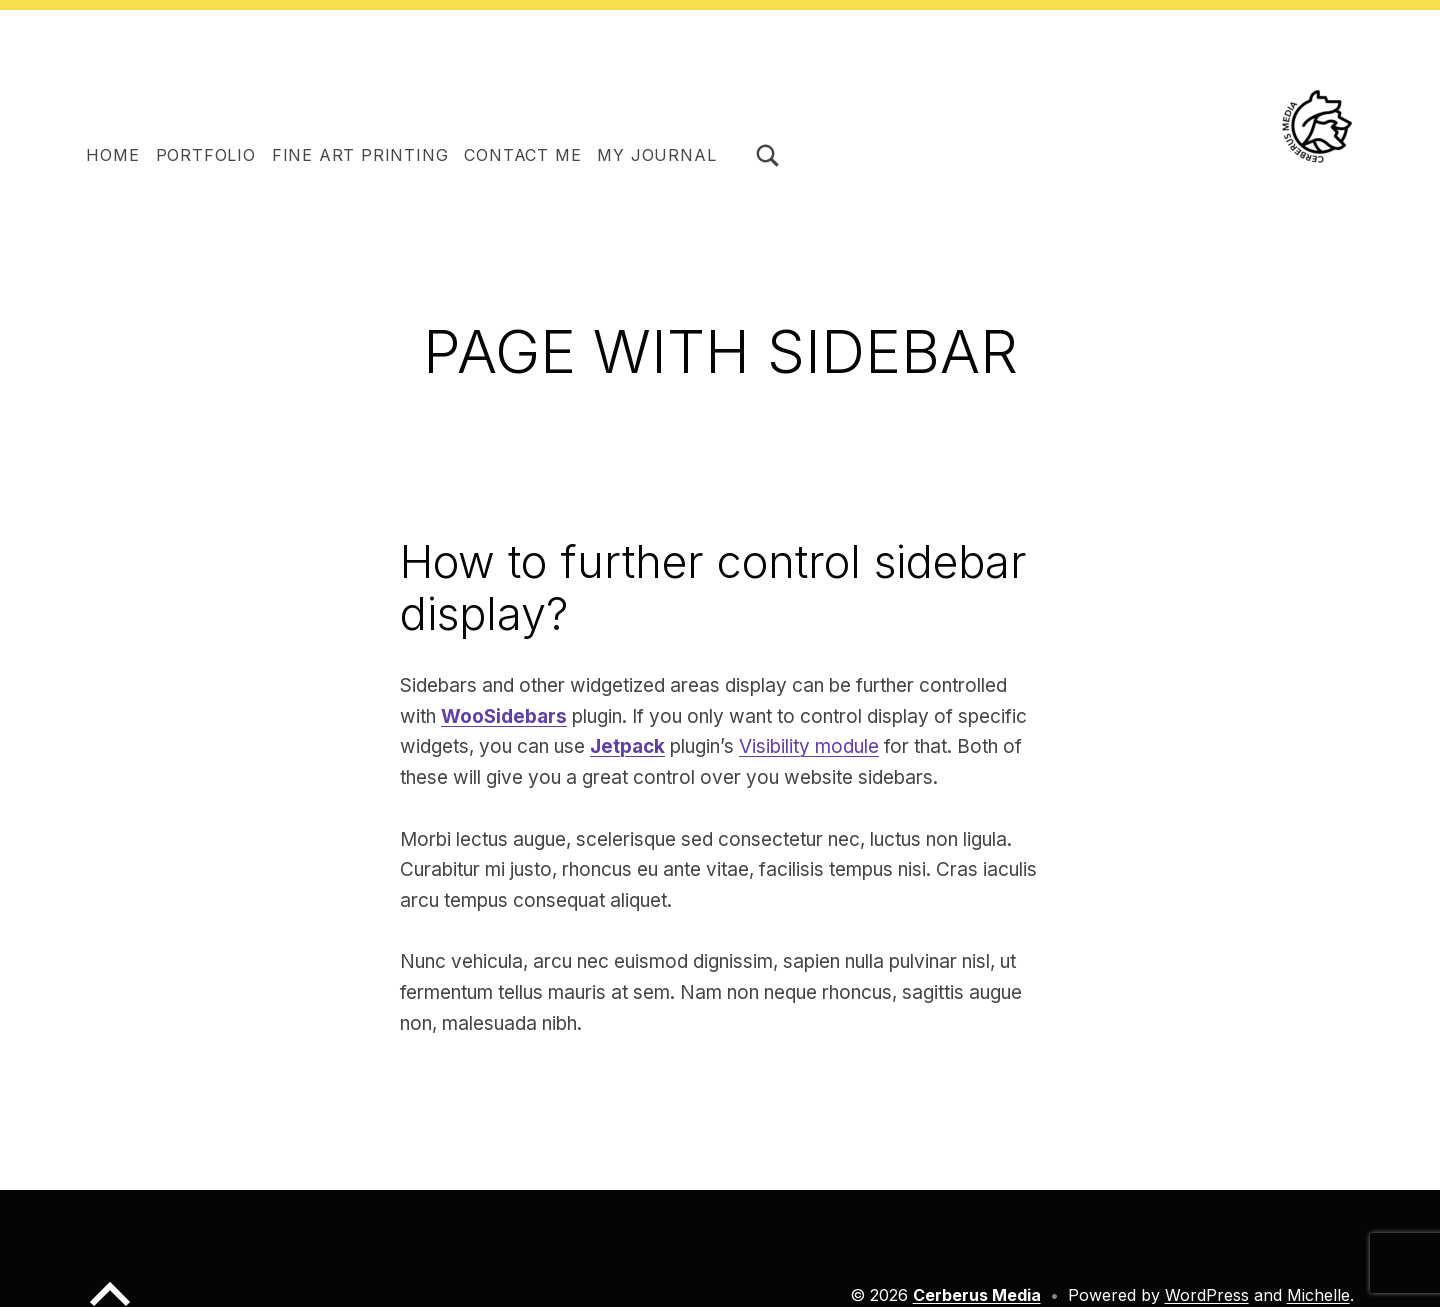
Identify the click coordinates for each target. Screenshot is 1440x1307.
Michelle (1318, 1295)
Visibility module (809, 746)
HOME (112, 155)
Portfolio (206, 155)
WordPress (1207, 1295)
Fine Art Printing (360, 155)
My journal (656, 155)
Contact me (522, 155)
